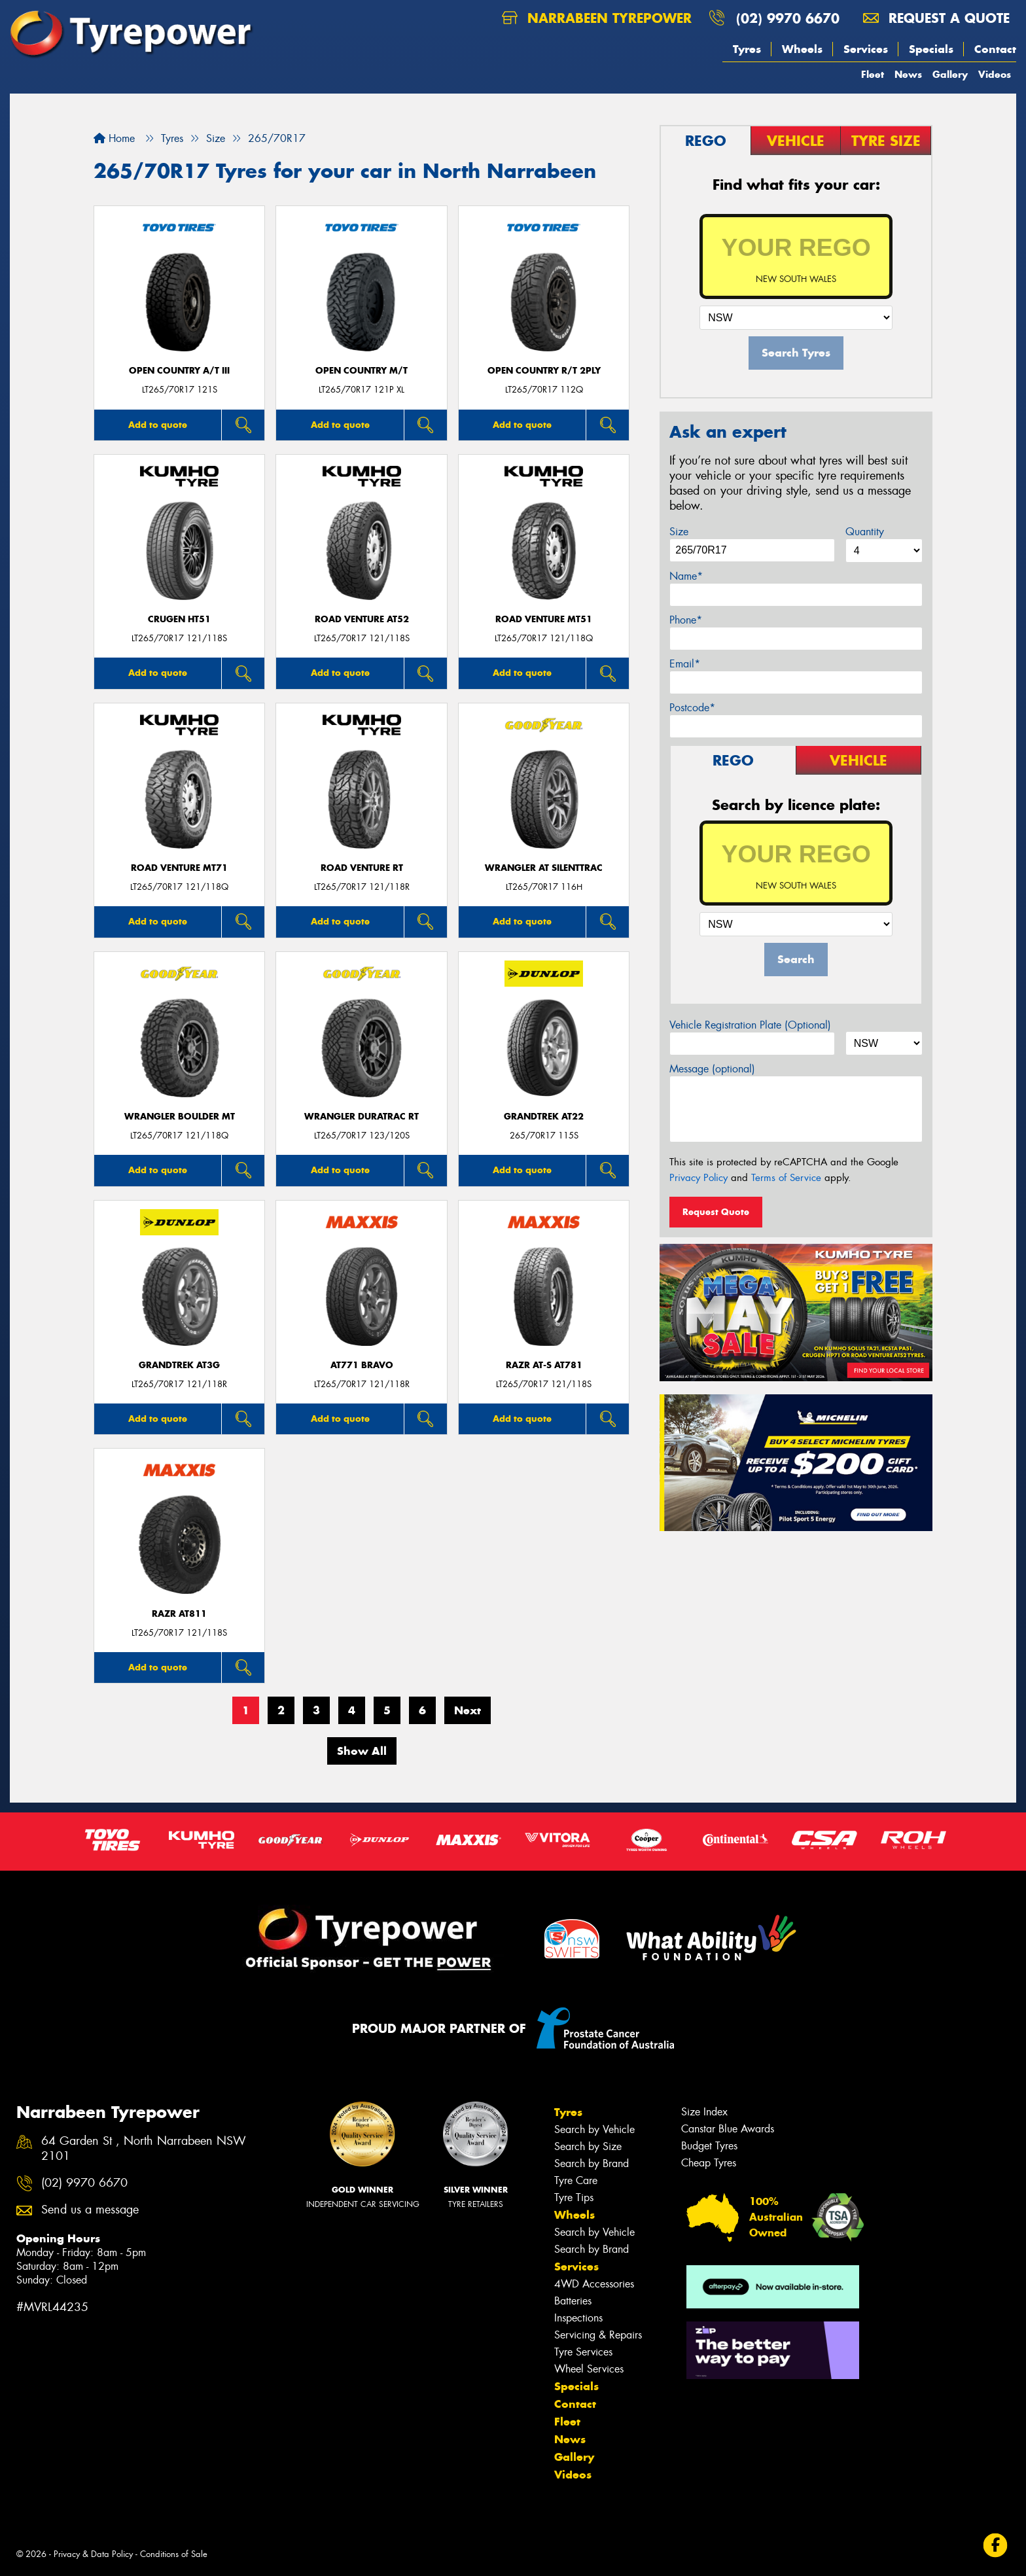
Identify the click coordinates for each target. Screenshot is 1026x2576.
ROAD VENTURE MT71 (179, 867)
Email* (684, 664)
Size (678, 531)
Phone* (685, 620)
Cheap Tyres (708, 2163)
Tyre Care (575, 2180)
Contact (995, 49)
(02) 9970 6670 (788, 18)
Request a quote (936, 18)
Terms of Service (786, 1177)
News (908, 74)
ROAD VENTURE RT (362, 867)
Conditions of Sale (173, 2554)
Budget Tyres (709, 2146)
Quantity (864, 531)
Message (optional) (712, 1069)
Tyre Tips (573, 2197)
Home (114, 138)
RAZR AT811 (179, 1613)
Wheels (802, 49)
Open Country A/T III (179, 370)
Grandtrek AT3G (179, 1365)
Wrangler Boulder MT (179, 1116)
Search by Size (588, 2146)
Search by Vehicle (594, 2129)
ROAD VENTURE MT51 (543, 619)
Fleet (872, 74)
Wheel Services (589, 2369)
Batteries (573, 2301)
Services (865, 49)
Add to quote (157, 425)
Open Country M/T (361, 370)
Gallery (950, 74)
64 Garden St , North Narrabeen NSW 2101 (143, 2149)
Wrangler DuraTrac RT (361, 1116)
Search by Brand (591, 2163)
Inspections (578, 2318)
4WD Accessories (594, 2284)
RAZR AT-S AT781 (544, 1365)
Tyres (747, 49)
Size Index (704, 2112)
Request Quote (715, 1212)
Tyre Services (583, 2352)
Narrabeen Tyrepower (597, 18)
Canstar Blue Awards (727, 2129)
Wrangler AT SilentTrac (544, 867)
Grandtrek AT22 (544, 1116)
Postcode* (692, 708)
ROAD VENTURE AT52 (362, 619)
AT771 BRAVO (361, 1365)
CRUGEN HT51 (179, 619)
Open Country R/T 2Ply (544, 370)
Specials (931, 49)
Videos (994, 74)
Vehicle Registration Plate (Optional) (750, 1025)
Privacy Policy (698, 1177)
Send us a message (90, 2209)
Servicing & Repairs (598, 2335)
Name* (686, 576)
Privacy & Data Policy (93, 2554)
